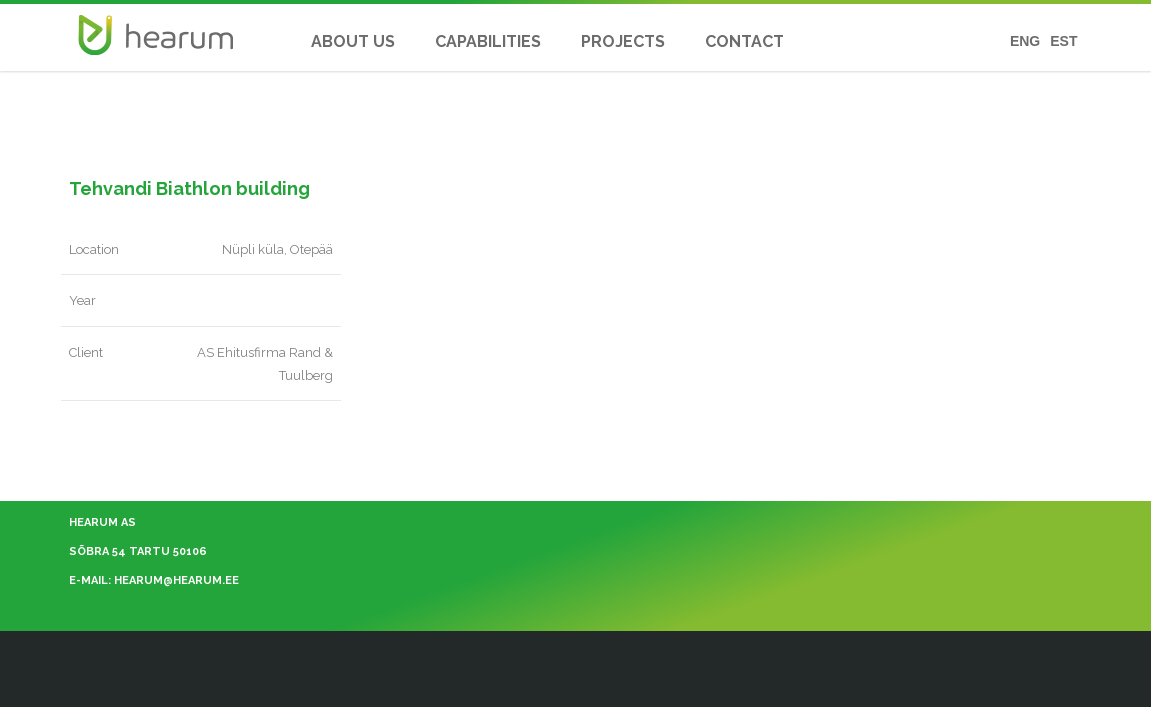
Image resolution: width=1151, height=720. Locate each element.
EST (1063, 41)
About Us (353, 41)
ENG (1025, 41)
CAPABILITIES (488, 41)
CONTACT (744, 41)
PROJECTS (623, 41)
